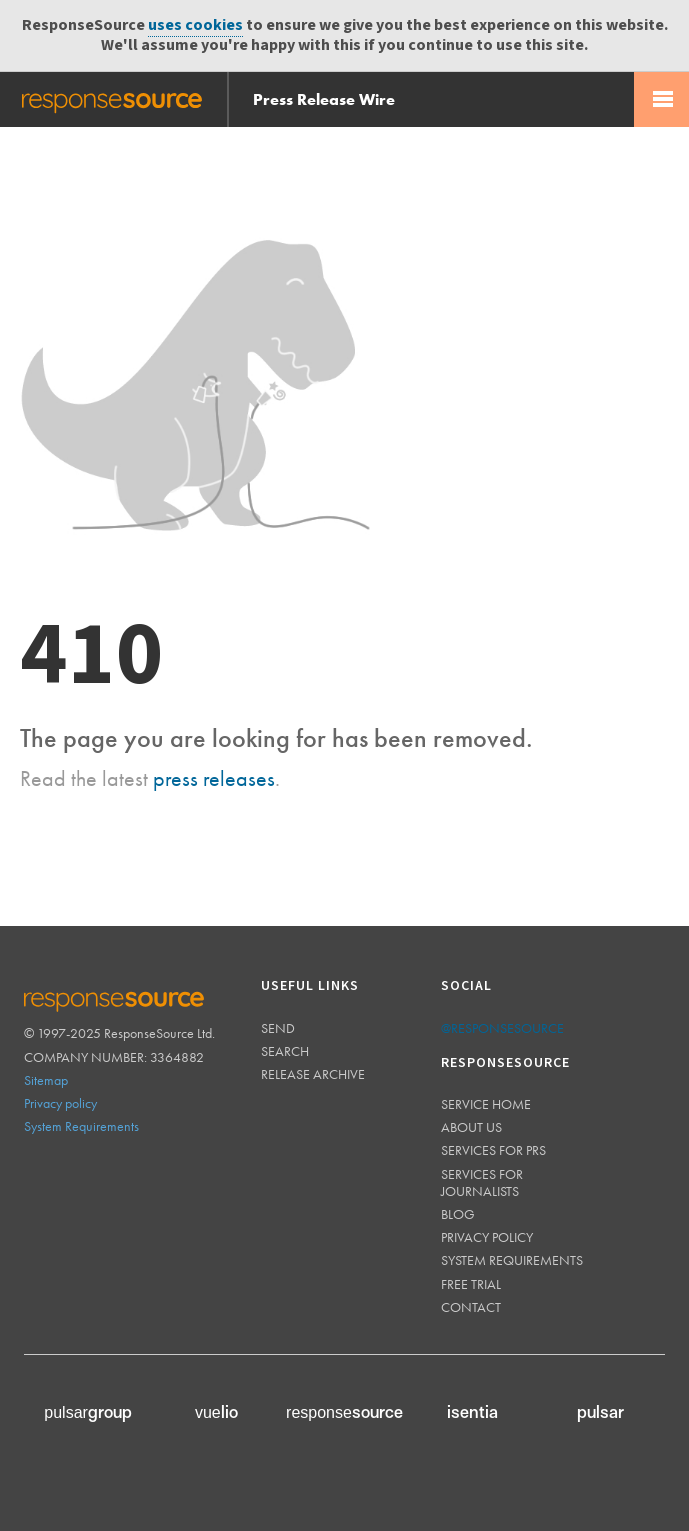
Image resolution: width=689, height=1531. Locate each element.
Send (278, 1028)
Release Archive (313, 1074)
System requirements (512, 1260)
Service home (486, 1104)
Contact (471, 1307)
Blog (458, 1214)
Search (285, 1051)
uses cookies (195, 25)
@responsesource (502, 1028)
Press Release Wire (324, 99)
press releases (214, 778)
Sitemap (46, 1080)
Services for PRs (493, 1150)
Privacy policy (60, 1103)
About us (471, 1127)
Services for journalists (482, 1182)
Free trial (471, 1284)
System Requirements (81, 1126)
